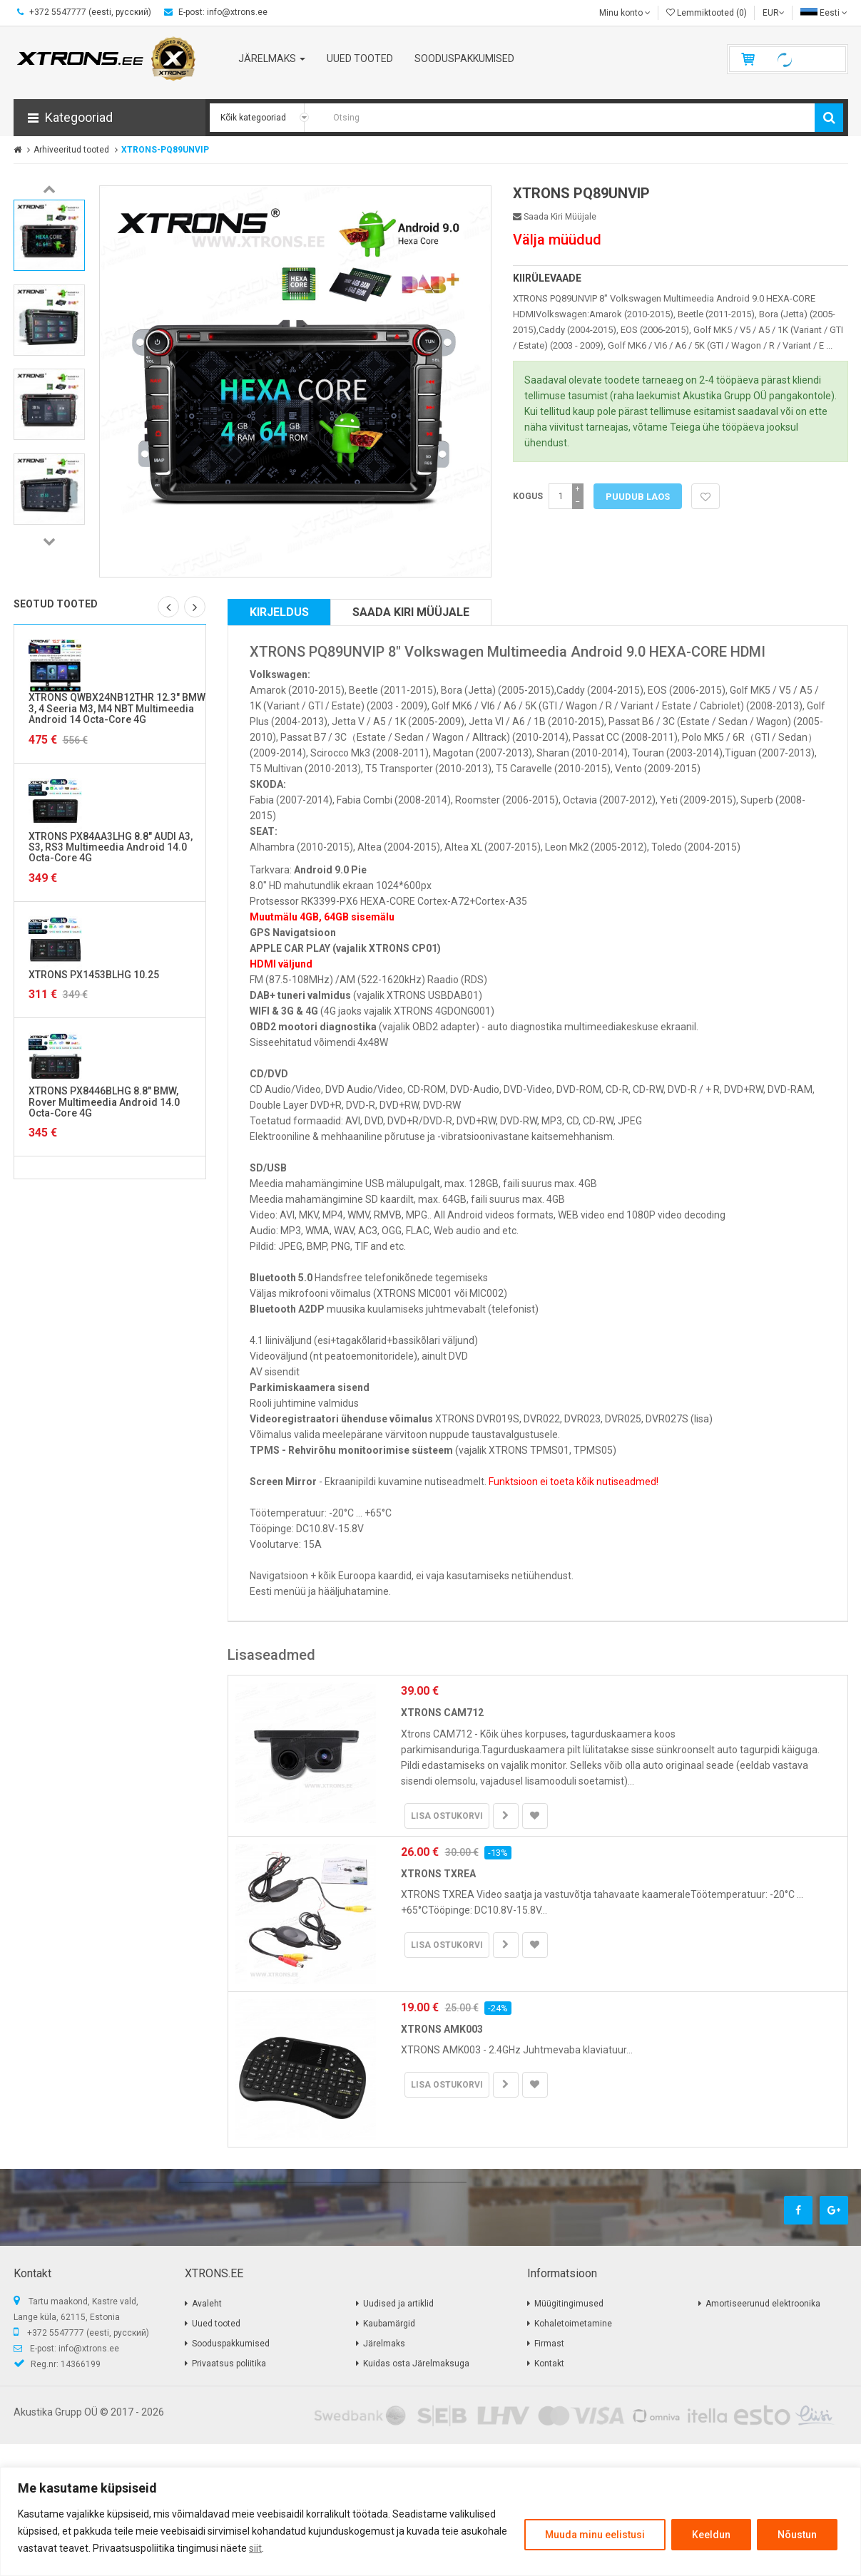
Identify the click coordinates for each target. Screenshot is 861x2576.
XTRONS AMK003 (442, 2029)
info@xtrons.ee (88, 2349)
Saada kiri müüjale (554, 217)
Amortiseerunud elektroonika (762, 2304)
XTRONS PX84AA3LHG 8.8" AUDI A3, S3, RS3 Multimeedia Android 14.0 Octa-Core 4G (111, 847)
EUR (774, 13)
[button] (109, 117)
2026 (152, 2412)
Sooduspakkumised (231, 2344)
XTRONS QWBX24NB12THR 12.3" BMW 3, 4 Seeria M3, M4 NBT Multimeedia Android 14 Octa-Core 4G (117, 708)
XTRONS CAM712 (442, 1712)
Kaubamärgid (389, 2324)
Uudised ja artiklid (398, 2304)
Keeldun (711, 2534)
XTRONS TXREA (438, 1873)
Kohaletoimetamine (573, 2324)
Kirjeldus (279, 612)
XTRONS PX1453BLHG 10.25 (94, 974)
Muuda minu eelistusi (595, 2534)
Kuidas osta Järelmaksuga (416, 2364)
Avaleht (207, 2304)
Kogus (528, 496)
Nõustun (797, 2534)
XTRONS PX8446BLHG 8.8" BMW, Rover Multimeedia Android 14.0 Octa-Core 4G (104, 1102)
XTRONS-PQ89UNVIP (165, 150)
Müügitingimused (568, 2304)
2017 (122, 2412)
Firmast (549, 2344)
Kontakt (549, 2364)
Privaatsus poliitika (229, 2364)
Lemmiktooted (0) (706, 13)
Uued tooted (216, 2324)
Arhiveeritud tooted (71, 150)
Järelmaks (384, 2344)
